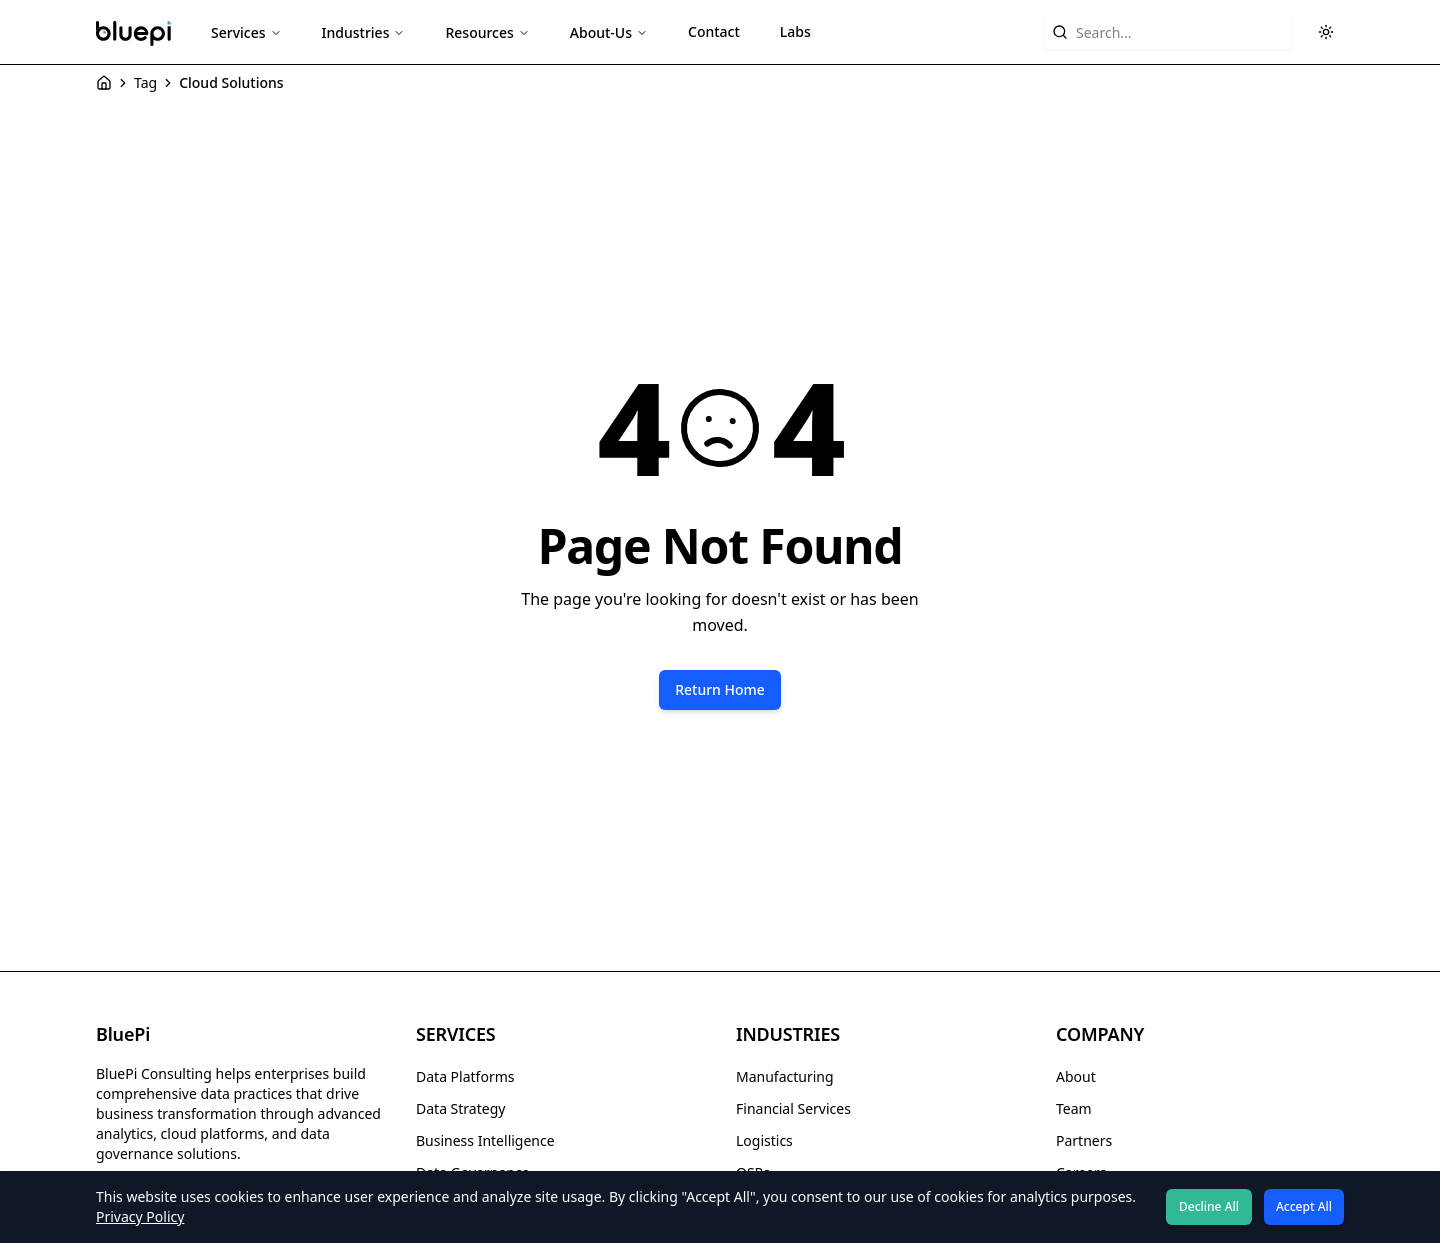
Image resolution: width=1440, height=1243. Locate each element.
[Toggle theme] (1326, 32)
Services (246, 32)
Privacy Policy (140, 1216)
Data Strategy (460, 1108)
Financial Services (793, 1108)
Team (1074, 1108)
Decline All (1209, 1206)
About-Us (609, 32)
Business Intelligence (485, 1140)
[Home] (104, 83)
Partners (1084, 1140)
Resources (487, 32)
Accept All (1304, 1206)
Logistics (764, 1140)
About (1076, 1076)
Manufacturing (785, 1076)
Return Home (720, 689)
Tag (145, 82)
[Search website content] (1168, 32)
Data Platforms (465, 1076)
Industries (364, 32)
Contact (714, 31)
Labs (795, 31)
